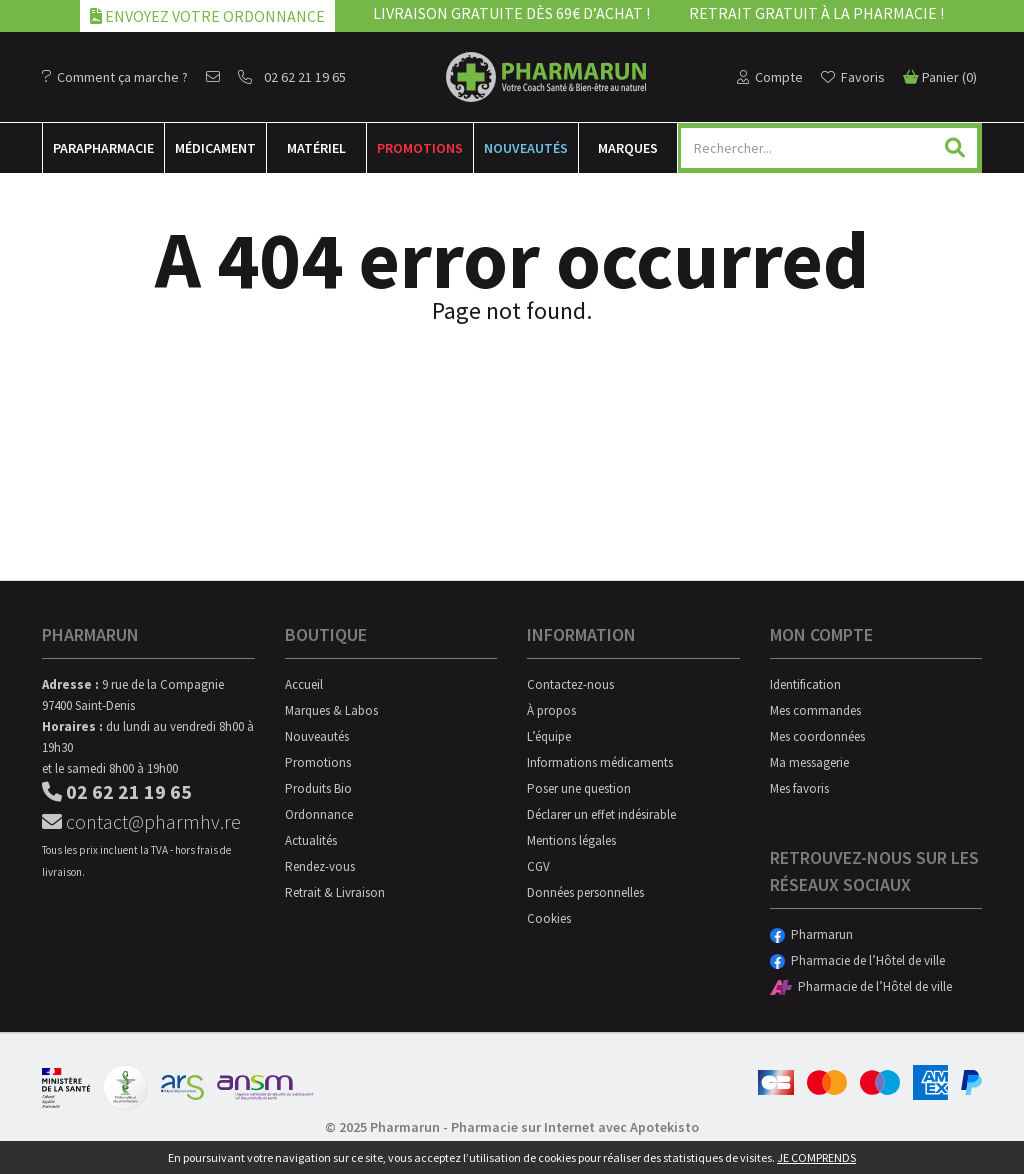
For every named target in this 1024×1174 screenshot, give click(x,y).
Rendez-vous (320, 866)
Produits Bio (318, 788)
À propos (551, 710)
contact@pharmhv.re (141, 821)
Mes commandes (815, 710)
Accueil (304, 684)
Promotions (420, 148)
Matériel (316, 148)
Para (103, 148)
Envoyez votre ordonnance (207, 16)
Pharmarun (811, 934)
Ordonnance (319, 814)
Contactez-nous (570, 684)
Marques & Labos (331, 710)
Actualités (311, 840)
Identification (805, 684)
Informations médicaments (600, 762)
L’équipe (549, 736)
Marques (628, 148)
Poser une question (579, 788)
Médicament (215, 148)
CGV (538, 866)
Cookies (549, 918)
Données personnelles (585, 892)
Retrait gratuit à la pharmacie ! (816, 13)
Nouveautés (526, 148)
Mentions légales (571, 840)
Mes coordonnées (817, 736)
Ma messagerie (809, 762)
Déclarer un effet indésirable (601, 814)
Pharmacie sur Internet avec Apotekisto (575, 1127)
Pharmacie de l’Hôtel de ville (857, 960)
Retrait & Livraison (335, 892)
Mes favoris (799, 788)
